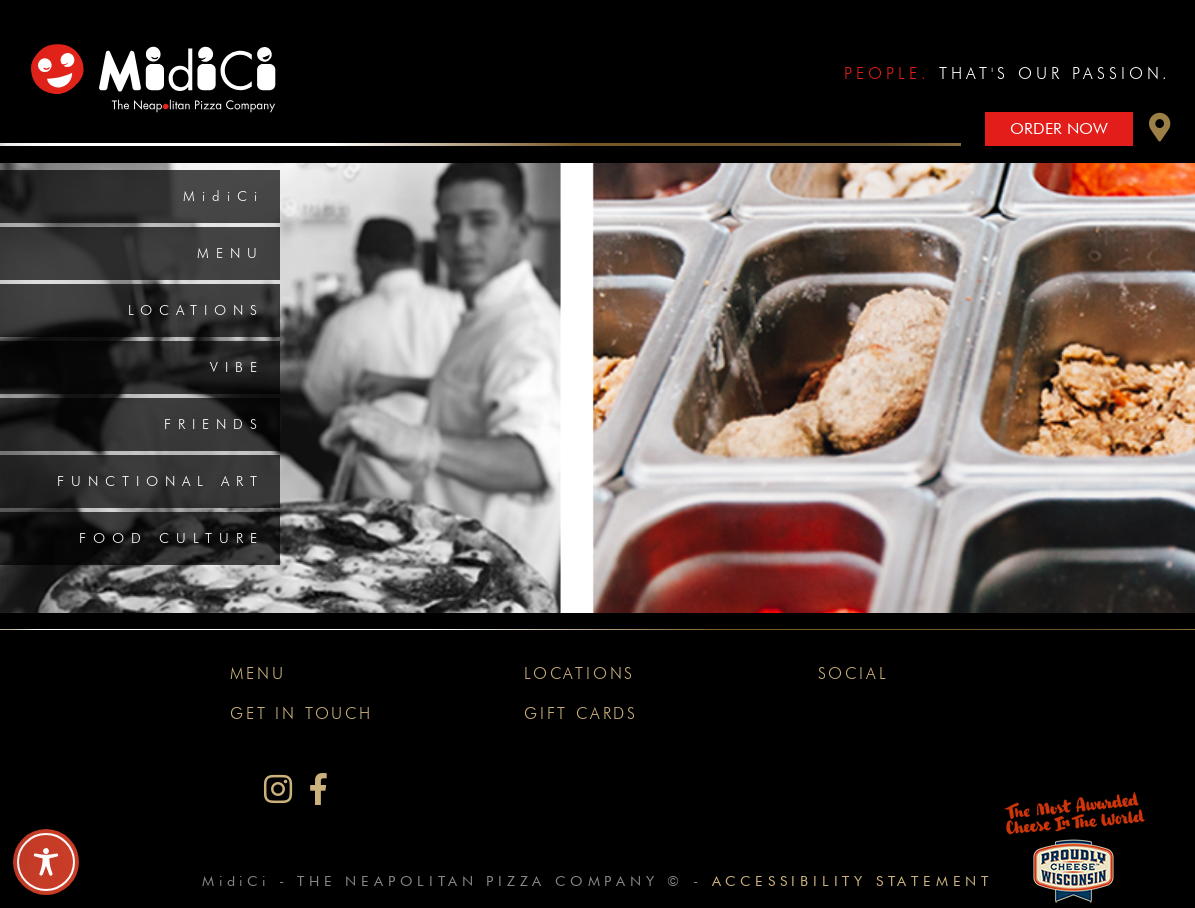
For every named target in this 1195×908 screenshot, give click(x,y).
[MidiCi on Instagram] (278, 789)
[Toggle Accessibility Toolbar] (46, 862)
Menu (230, 253)
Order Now (1059, 128)
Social (853, 673)
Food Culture (171, 538)
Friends (214, 424)
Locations (196, 310)
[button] (1160, 132)
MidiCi (223, 196)
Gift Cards (581, 713)
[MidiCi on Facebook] (318, 789)
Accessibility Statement (852, 880)
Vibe (237, 367)
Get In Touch (301, 713)
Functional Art (160, 481)
